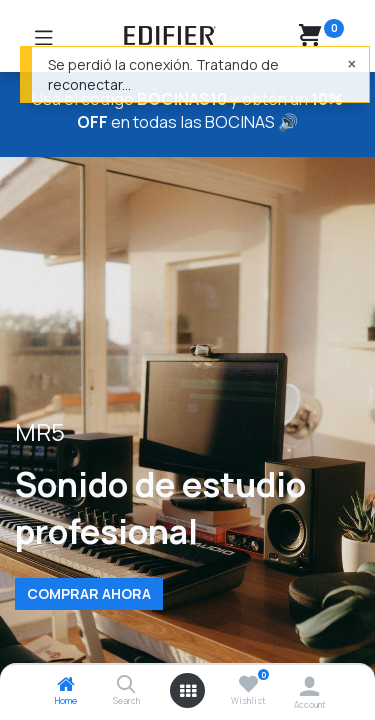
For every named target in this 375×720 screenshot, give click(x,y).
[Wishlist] (248, 684)
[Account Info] (309, 686)
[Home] (66, 685)
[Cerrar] (352, 64)
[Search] (126, 685)
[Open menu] (188, 691)
